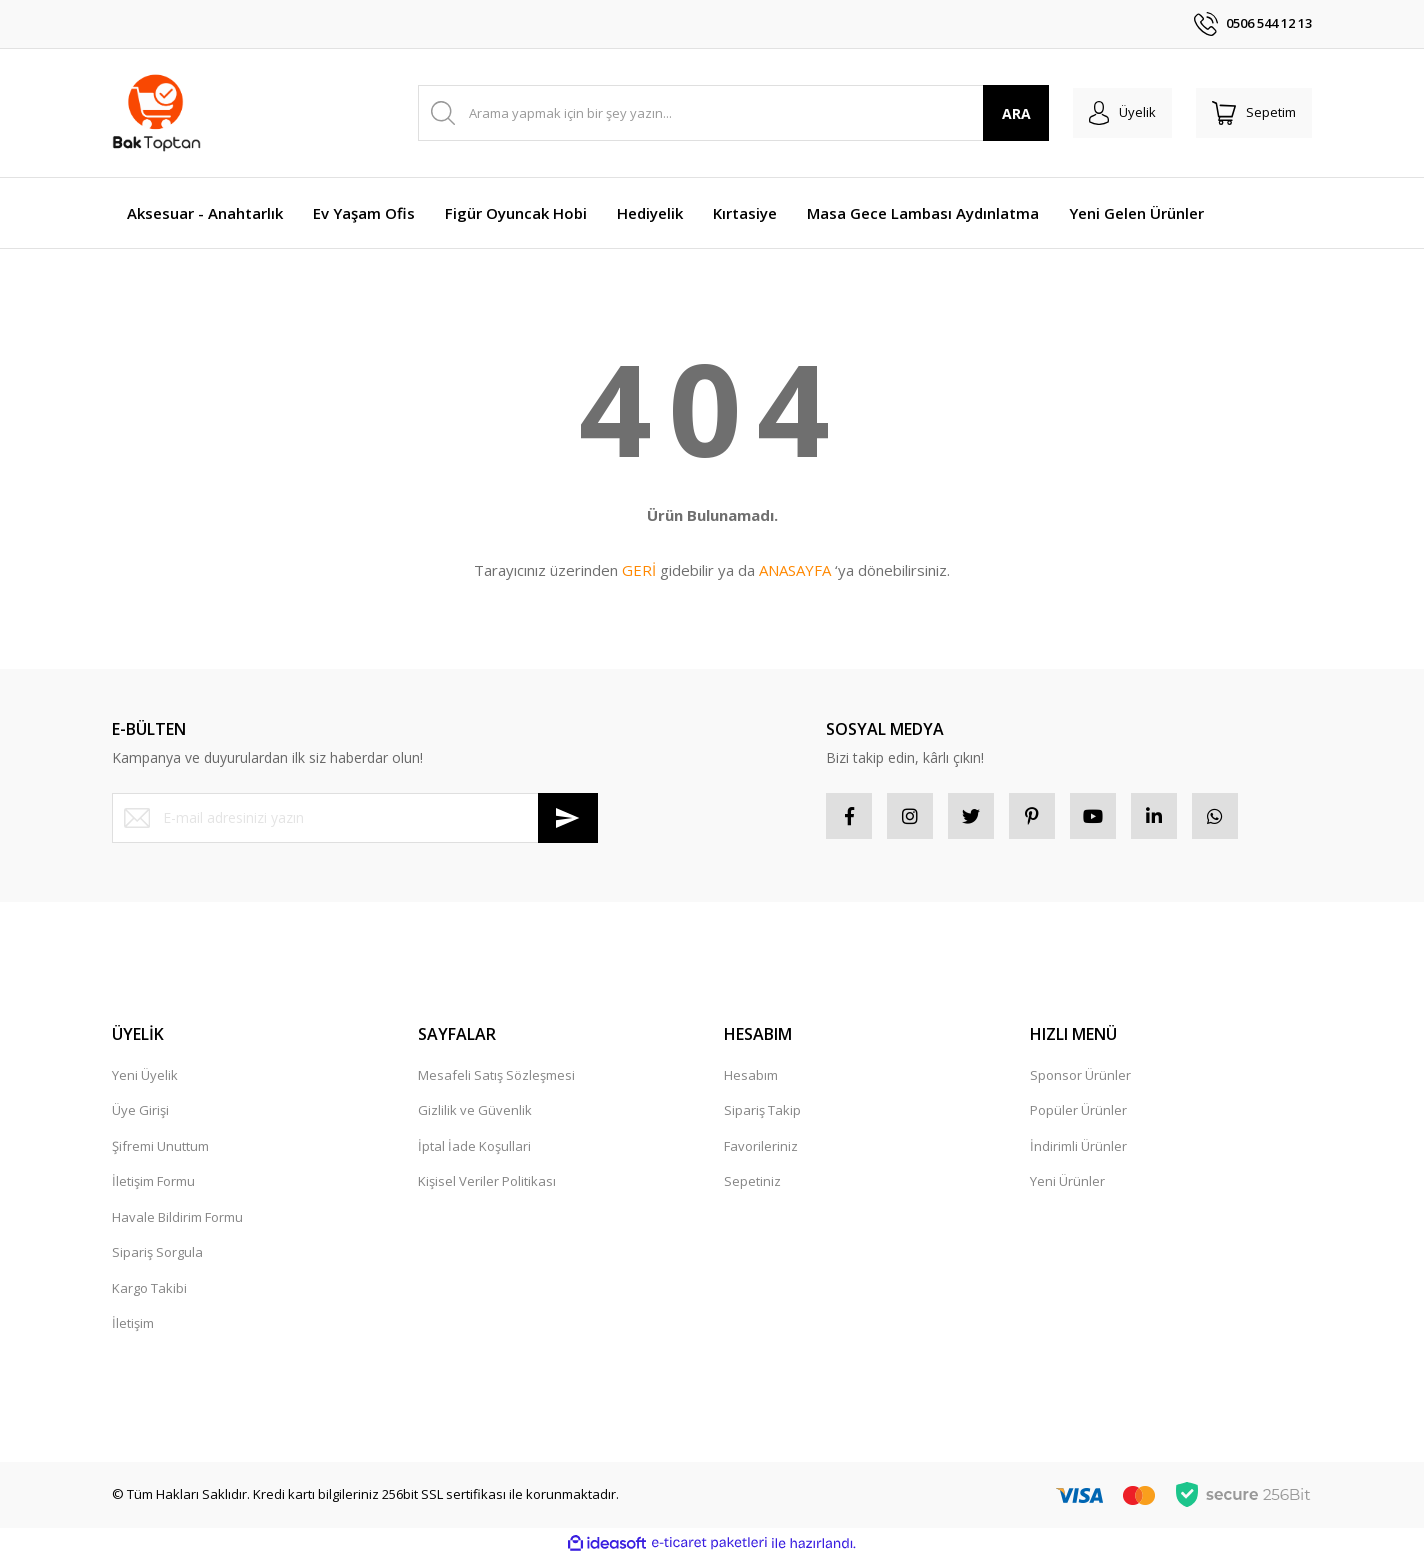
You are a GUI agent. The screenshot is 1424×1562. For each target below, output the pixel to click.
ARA (1000, 113)
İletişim (133, 1327)
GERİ (639, 570)
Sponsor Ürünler (1080, 1079)
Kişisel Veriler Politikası (487, 1185)
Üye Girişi (140, 1114)
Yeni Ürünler (1067, 1185)
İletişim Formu (153, 1185)
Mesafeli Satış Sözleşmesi (496, 1079)
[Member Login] (1110, 113)
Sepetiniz (752, 1185)
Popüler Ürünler (1078, 1114)
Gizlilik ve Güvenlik (475, 1114)
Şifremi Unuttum (160, 1150)
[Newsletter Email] (355, 818)
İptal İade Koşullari (474, 1150)
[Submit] (568, 818)
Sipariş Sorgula (157, 1256)
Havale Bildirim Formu (177, 1221)
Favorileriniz (761, 1150)
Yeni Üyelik (145, 1079)
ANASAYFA (795, 570)
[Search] (725, 113)
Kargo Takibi (149, 1292)
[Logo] (156, 113)
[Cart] (1250, 113)
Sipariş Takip (762, 1114)
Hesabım (751, 1079)
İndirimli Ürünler (1078, 1150)
